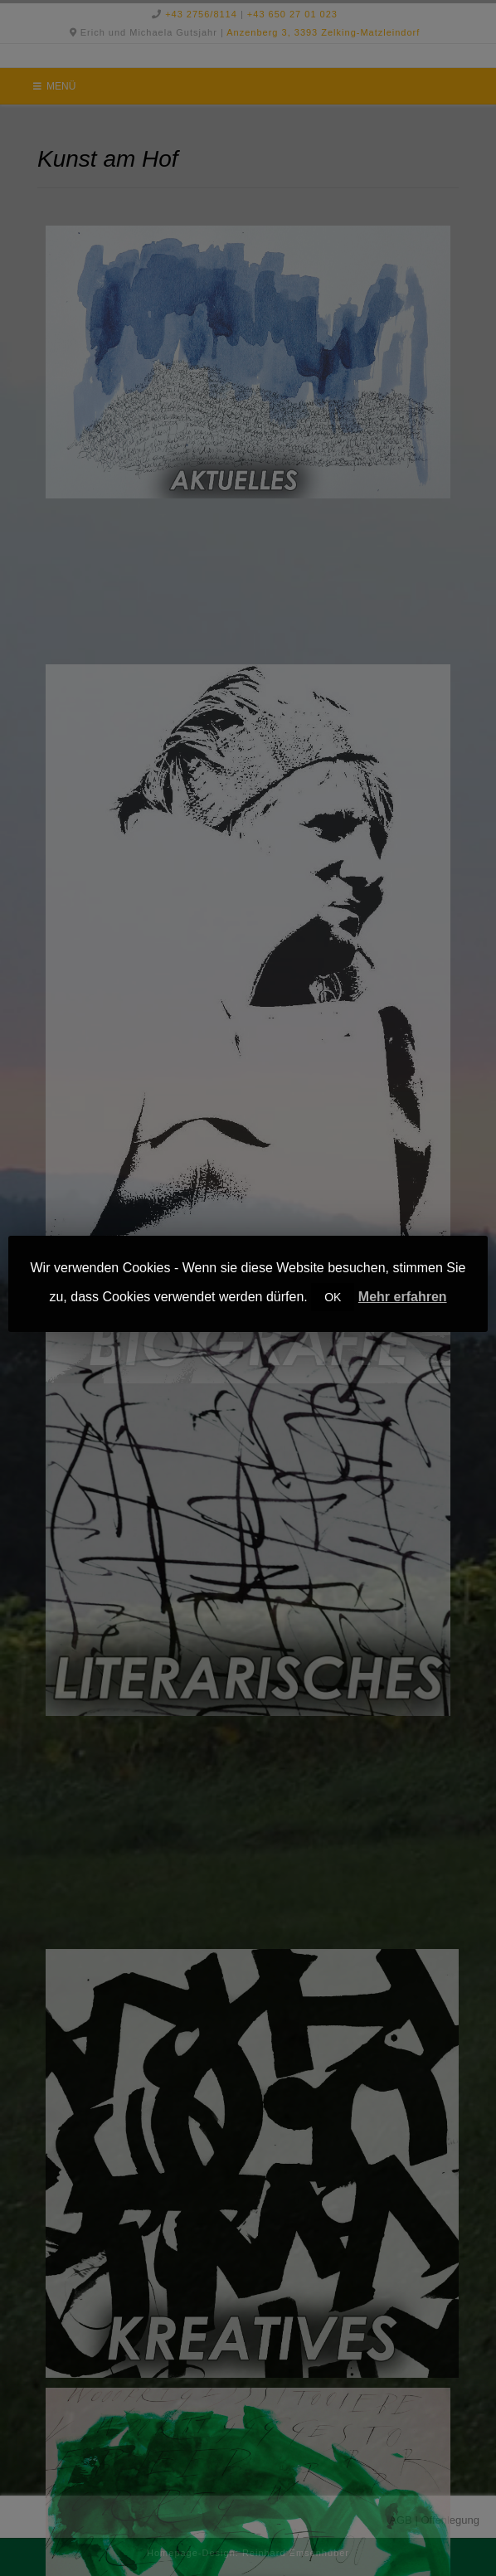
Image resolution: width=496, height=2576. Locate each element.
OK (332, 1297)
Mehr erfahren (402, 1297)
